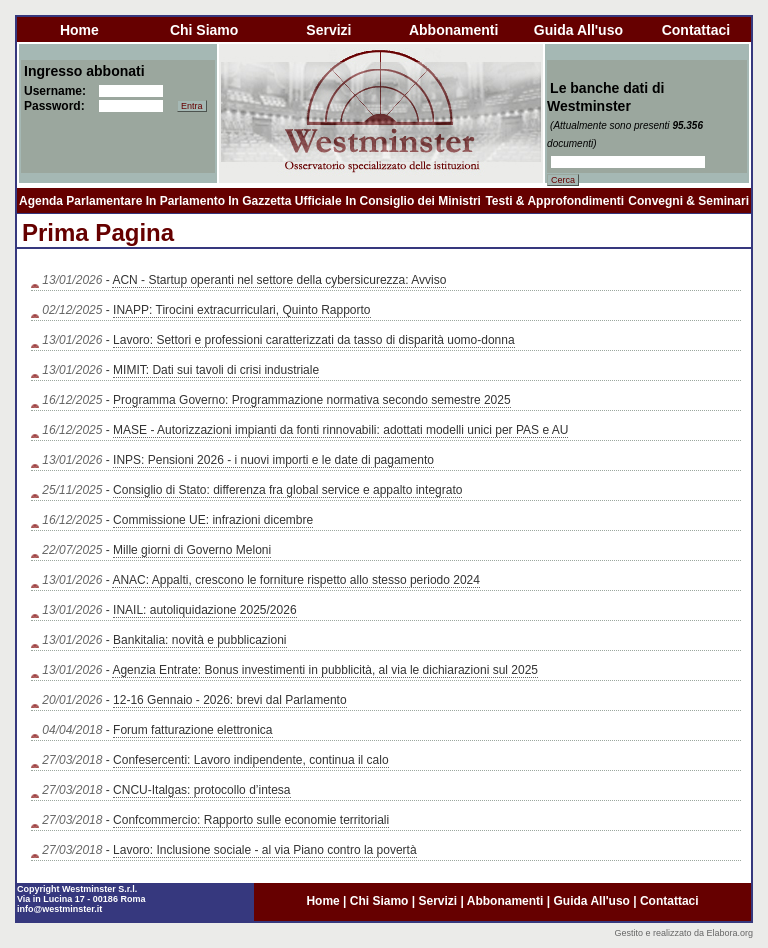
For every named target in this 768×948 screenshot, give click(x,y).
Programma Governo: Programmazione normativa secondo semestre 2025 (312, 400)
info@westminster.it (59, 909)
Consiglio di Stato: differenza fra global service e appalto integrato (287, 490)
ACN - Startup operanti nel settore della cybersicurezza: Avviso (279, 280)
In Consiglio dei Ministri (413, 201)
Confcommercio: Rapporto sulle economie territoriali (251, 820)
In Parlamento (185, 201)
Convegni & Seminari (688, 201)
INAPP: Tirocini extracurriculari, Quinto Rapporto (241, 310)
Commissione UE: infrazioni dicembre (213, 520)
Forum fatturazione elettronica (192, 730)
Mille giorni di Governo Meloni (192, 550)
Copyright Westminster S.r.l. (77, 889)
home (79, 30)
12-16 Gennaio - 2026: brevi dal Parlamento (229, 700)
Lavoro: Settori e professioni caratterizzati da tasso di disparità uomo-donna (314, 340)
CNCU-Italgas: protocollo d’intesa (201, 790)
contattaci (696, 30)
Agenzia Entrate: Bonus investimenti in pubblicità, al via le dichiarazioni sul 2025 (325, 670)
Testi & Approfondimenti (554, 201)
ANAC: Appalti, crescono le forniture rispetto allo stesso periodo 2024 (296, 580)
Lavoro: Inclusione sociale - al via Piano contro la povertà (265, 850)
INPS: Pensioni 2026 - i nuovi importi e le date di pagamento (273, 460)
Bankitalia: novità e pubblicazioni (199, 640)
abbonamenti (453, 30)
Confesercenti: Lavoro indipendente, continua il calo (251, 760)
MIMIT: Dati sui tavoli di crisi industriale (216, 370)
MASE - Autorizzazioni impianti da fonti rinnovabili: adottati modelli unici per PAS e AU (340, 430)
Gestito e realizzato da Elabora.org (683, 933)
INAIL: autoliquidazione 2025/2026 (204, 610)
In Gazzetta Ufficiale (284, 201)
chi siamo (204, 30)
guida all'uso (578, 30)
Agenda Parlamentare (80, 201)
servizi (328, 30)
